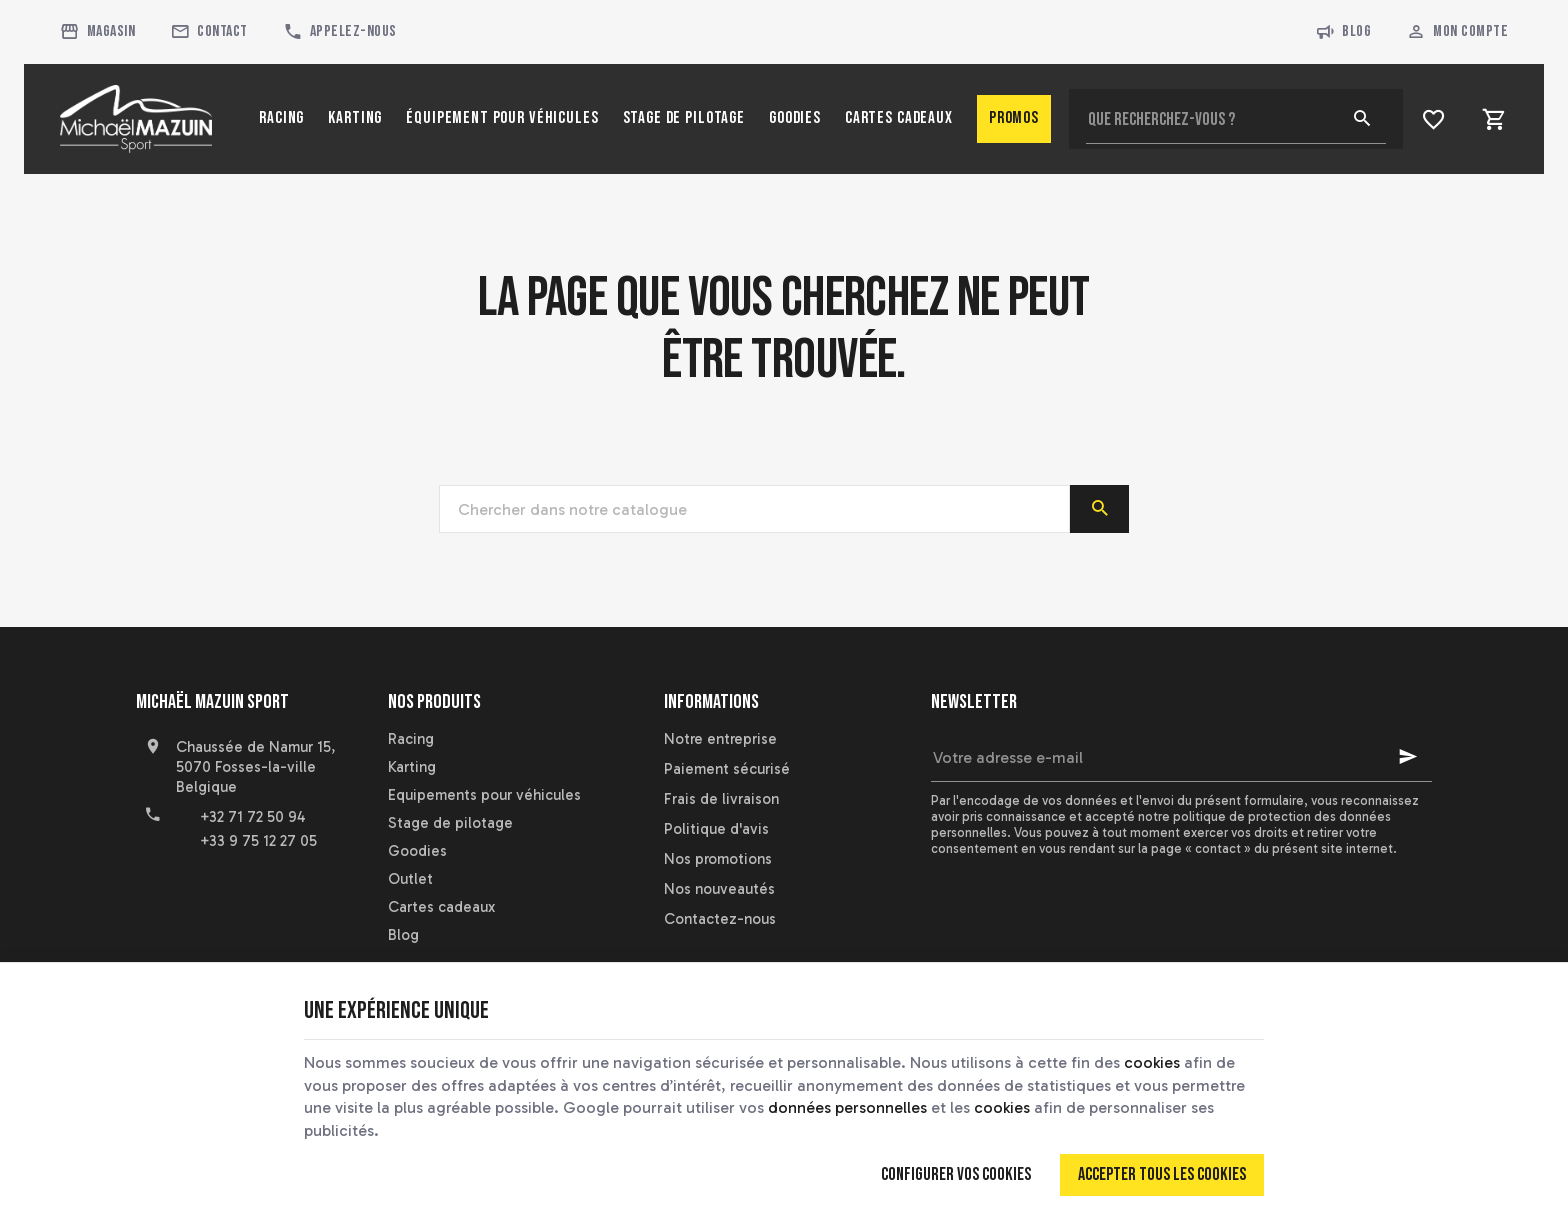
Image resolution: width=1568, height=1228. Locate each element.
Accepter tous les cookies (1162, 1174)
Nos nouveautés (719, 889)
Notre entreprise (720, 739)
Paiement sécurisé (727, 769)
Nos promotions (718, 859)
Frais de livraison (721, 799)
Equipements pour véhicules (484, 795)
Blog (1343, 32)
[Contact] (209, 32)
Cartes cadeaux (441, 907)
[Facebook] (154, 899)
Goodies (417, 851)
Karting (412, 767)
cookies (1152, 1062)
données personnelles (847, 1107)
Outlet (410, 879)
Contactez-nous (720, 919)
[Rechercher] (1362, 119)
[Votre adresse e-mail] (1181, 757)
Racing (411, 739)
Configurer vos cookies (956, 1174)
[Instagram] (242, 899)
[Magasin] (97, 32)
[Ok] (1408, 757)
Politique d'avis (716, 829)
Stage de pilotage (450, 823)
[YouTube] (198, 899)
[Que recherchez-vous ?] (1236, 119)
